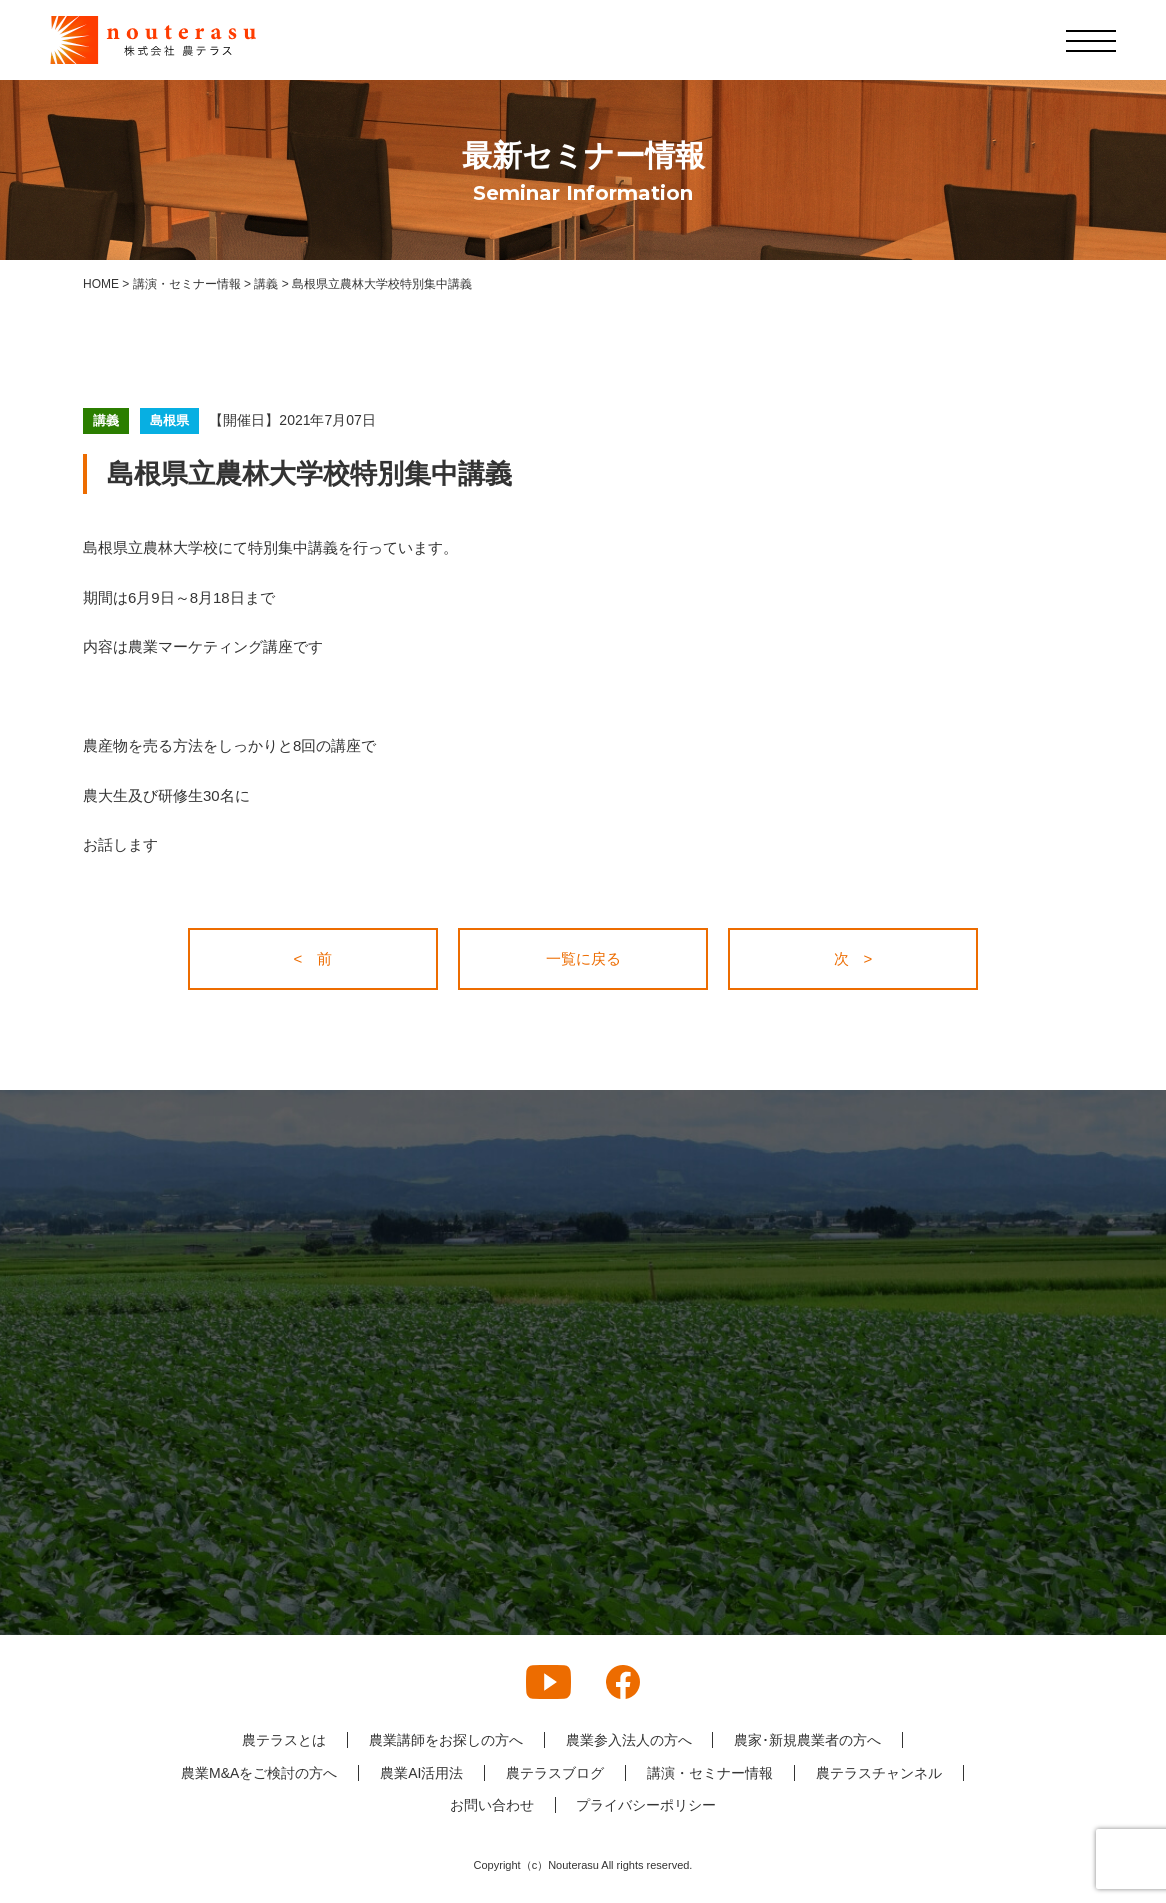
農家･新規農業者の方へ (808, 1740)
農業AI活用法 (421, 1773)
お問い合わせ (492, 1805)
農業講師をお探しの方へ (446, 1740)
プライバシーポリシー (647, 1805)
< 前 (313, 958)
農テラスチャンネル (879, 1773)
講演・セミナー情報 (710, 1773)
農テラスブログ (555, 1773)
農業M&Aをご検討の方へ (259, 1773)
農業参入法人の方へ (629, 1740)
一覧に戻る (583, 958)
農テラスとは (284, 1740)
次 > (853, 958)
